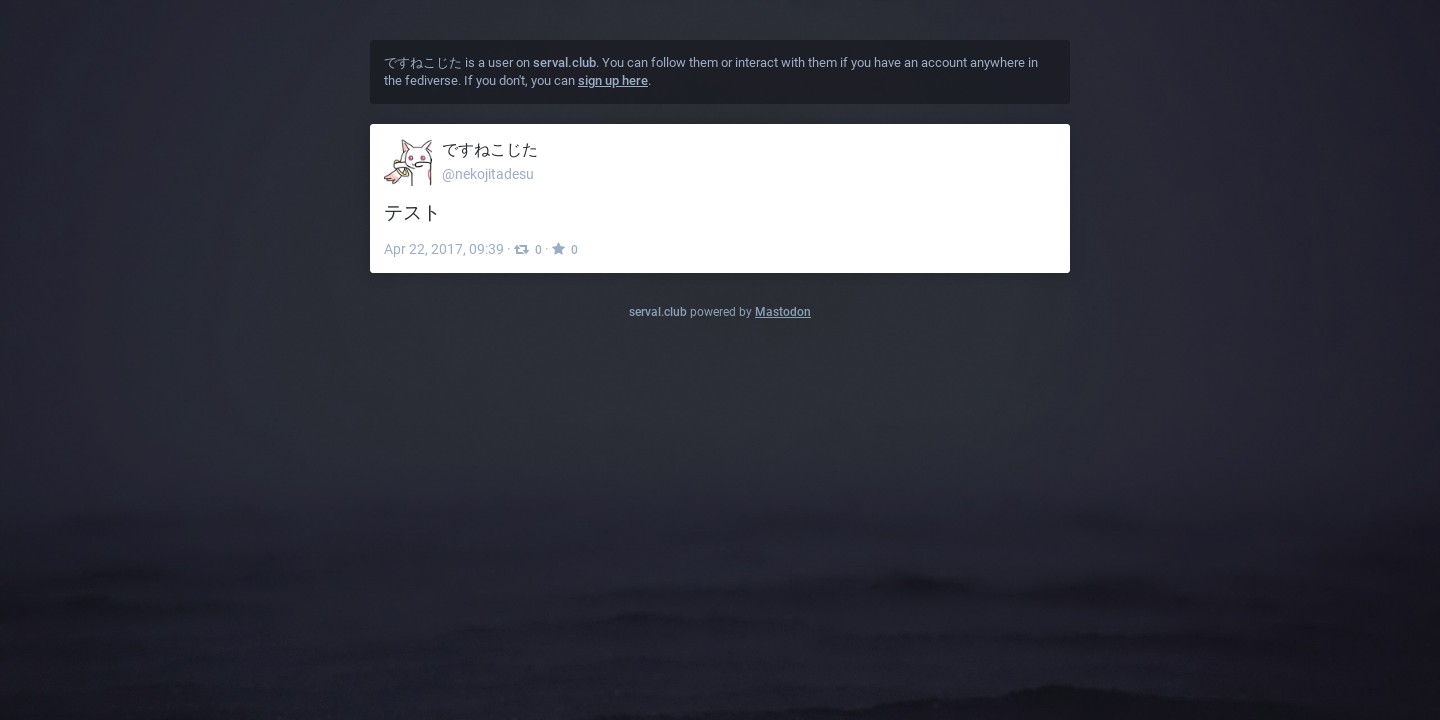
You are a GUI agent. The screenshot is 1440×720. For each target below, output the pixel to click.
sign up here (613, 80)
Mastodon (783, 312)
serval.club (658, 312)
